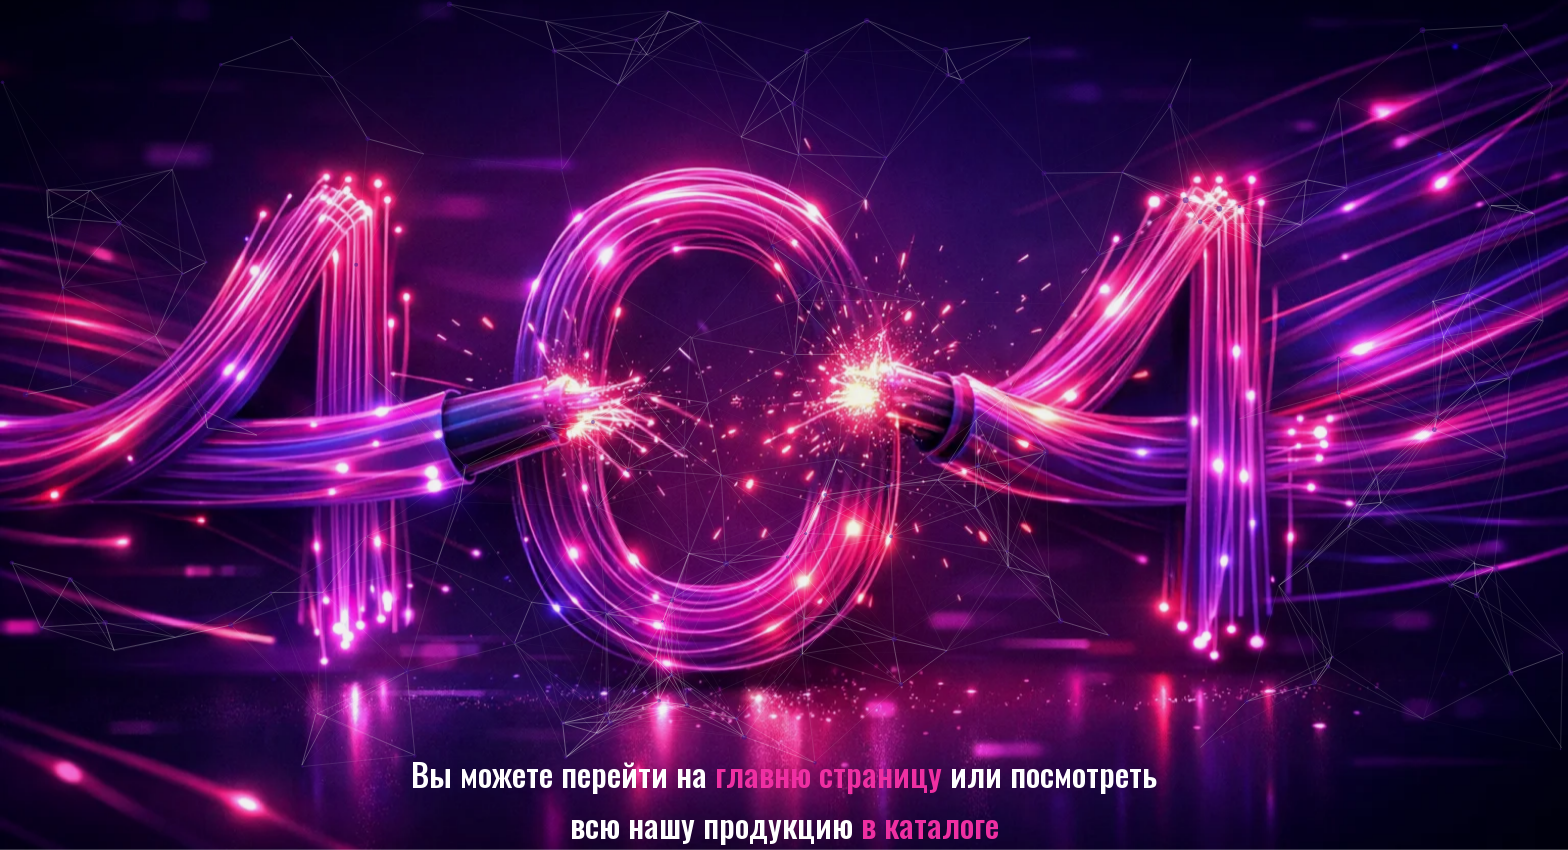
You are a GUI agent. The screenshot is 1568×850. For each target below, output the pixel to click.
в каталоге (930, 824)
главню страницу (828, 773)
